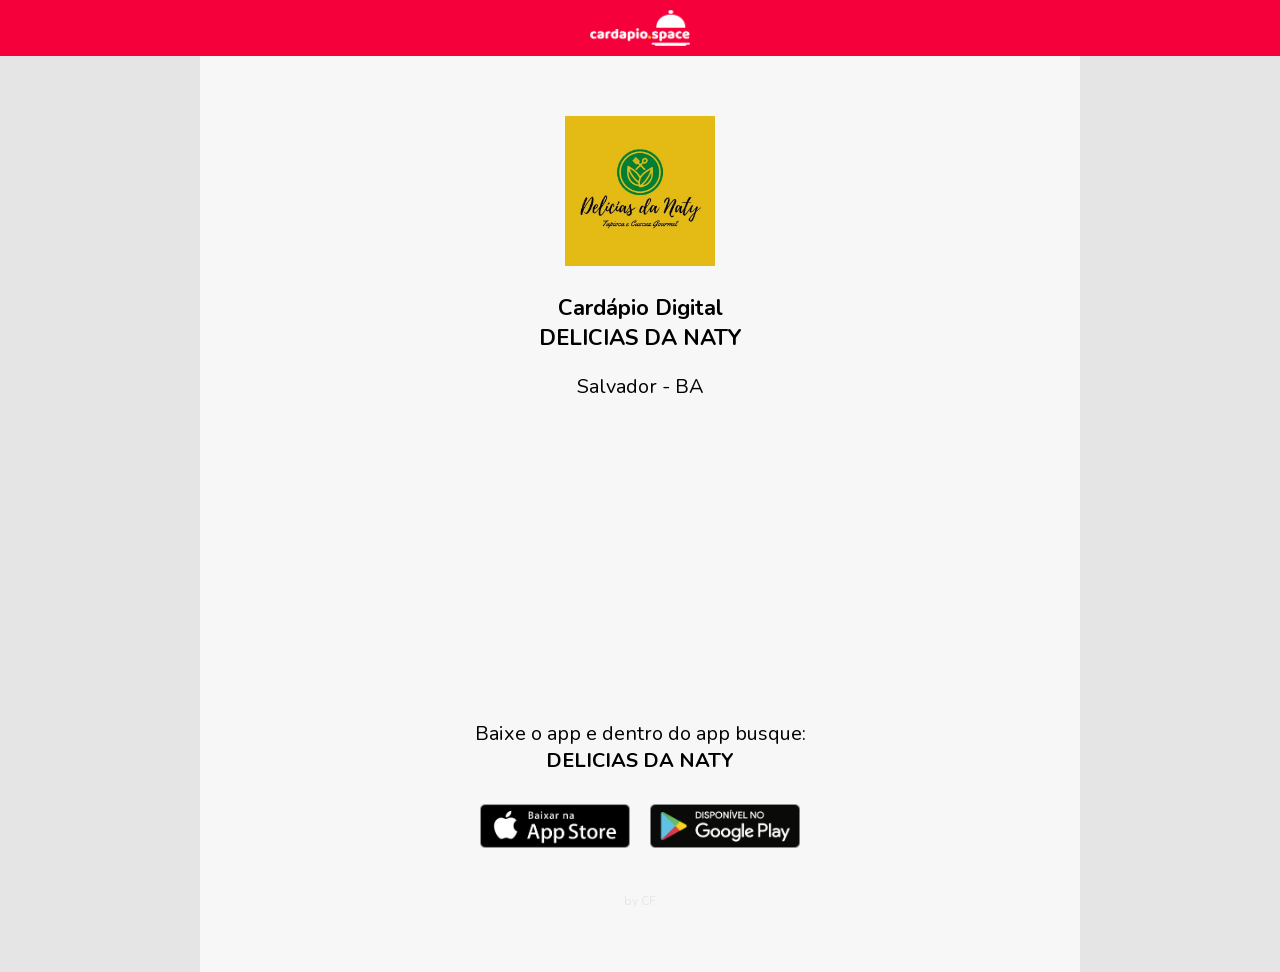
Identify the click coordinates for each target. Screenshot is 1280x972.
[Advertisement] (640, 560)
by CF (640, 901)
